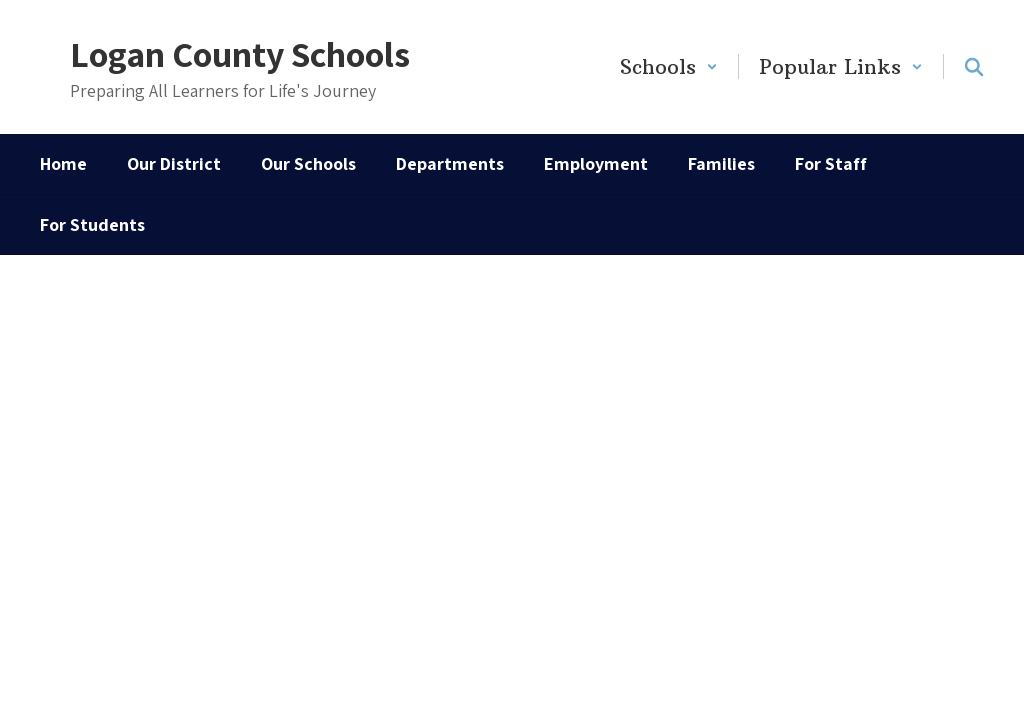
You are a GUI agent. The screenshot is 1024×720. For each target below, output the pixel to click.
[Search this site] (974, 67)
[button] (669, 66)
